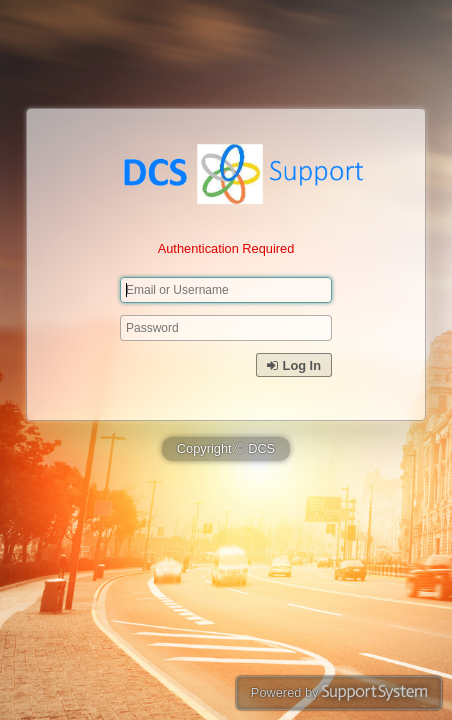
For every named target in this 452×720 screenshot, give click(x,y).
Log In (294, 365)
